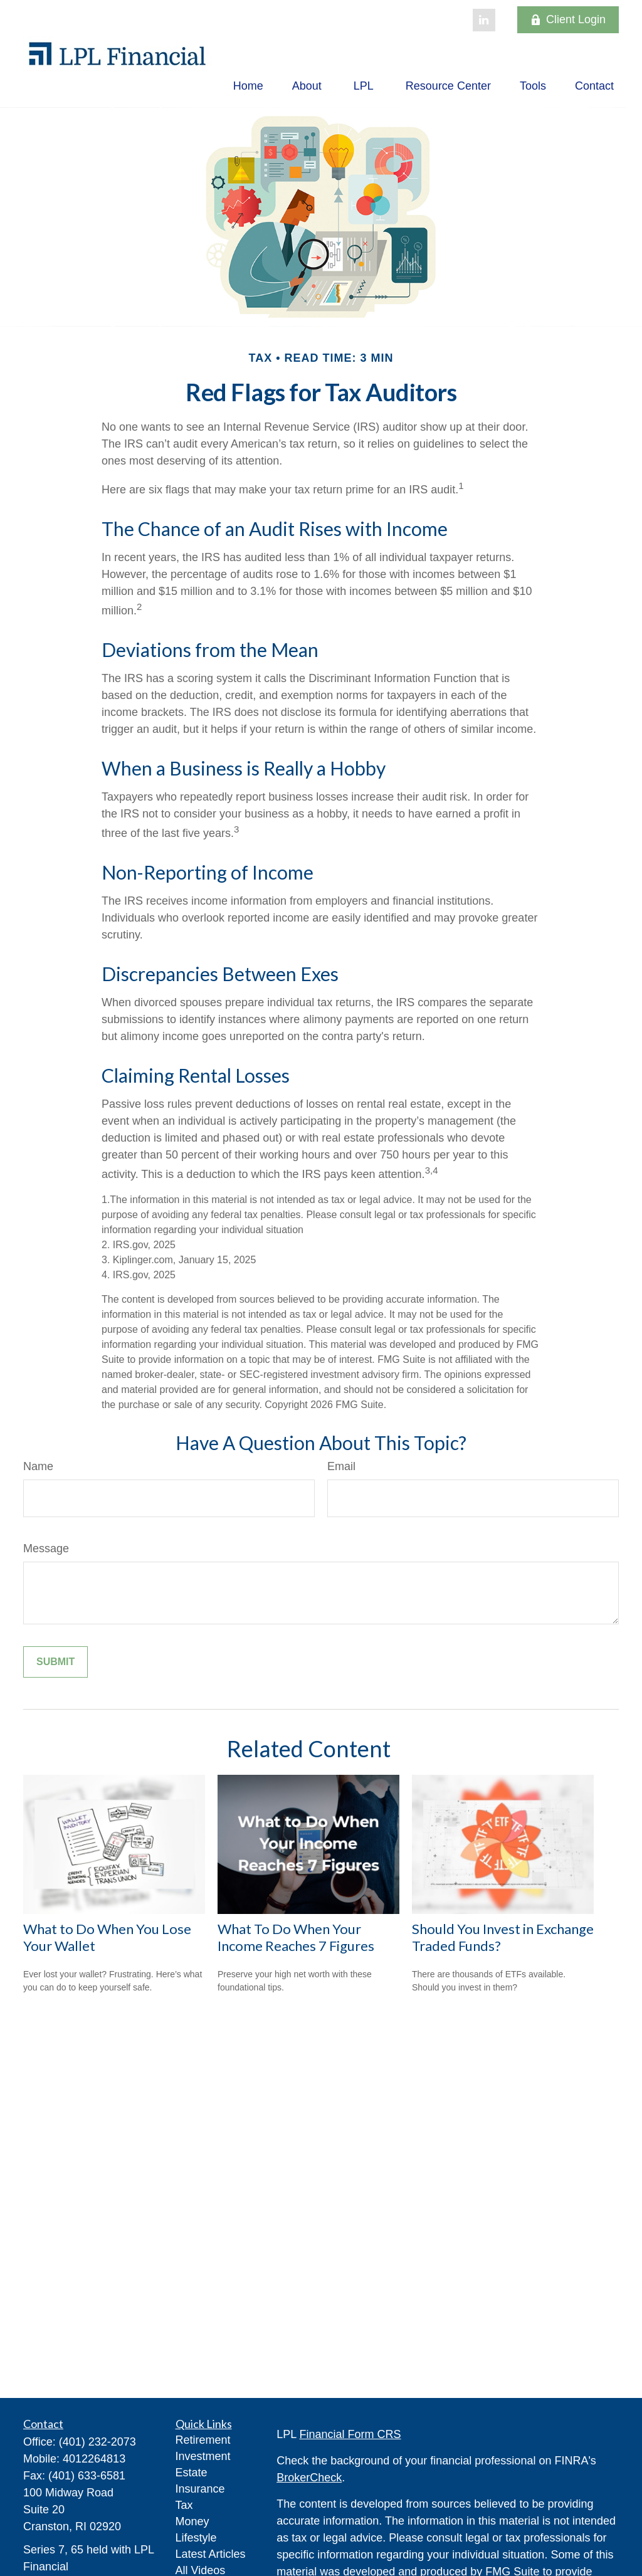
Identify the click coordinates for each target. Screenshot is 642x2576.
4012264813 (94, 2458)
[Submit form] (55, 1662)
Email (341, 1466)
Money (192, 2521)
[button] (248, 86)
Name (38, 1466)
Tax (184, 2505)
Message (46, 1548)
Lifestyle (196, 2537)
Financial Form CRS (350, 2434)
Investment (203, 2456)
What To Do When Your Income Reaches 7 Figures (296, 1937)
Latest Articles (211, 2554)
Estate (192, 2472)
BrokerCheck (309, 2477)
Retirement (203, 2440)
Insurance (200, 2489)
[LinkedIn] (484, 20)
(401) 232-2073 (97, 2442)
